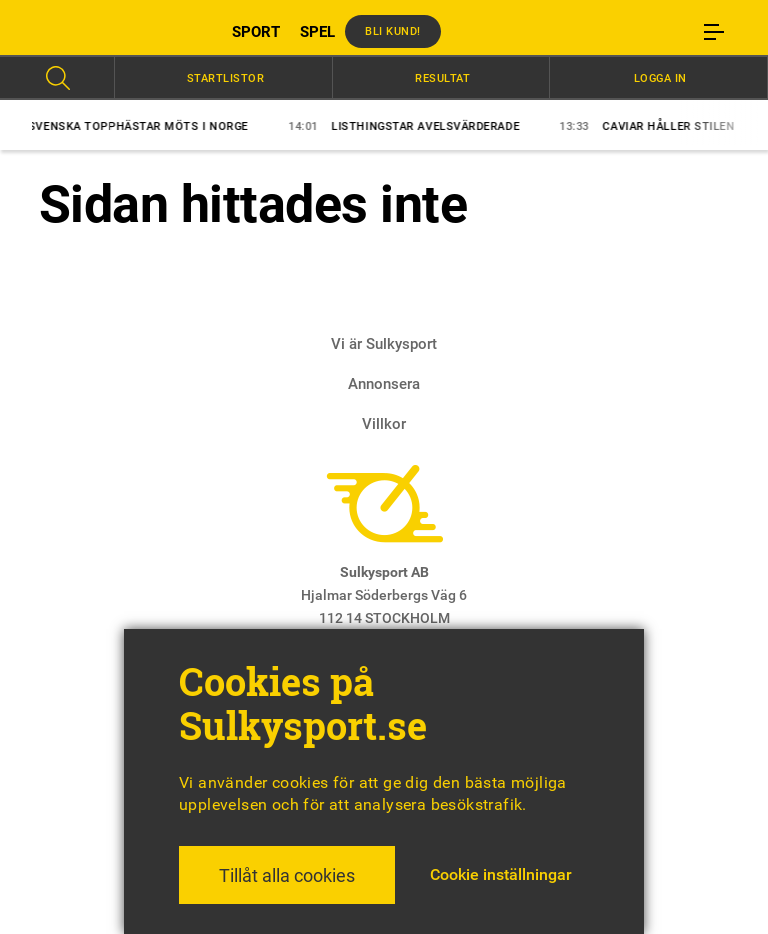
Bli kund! (393, 31)
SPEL (317, 32)
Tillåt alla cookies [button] (287, 875)
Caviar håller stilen (653, 126)
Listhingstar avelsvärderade (410, 126)
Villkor (384, 424)
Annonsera (384, 384)
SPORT (256, 32)
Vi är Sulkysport (384, 344)
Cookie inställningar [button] (501, 874)
